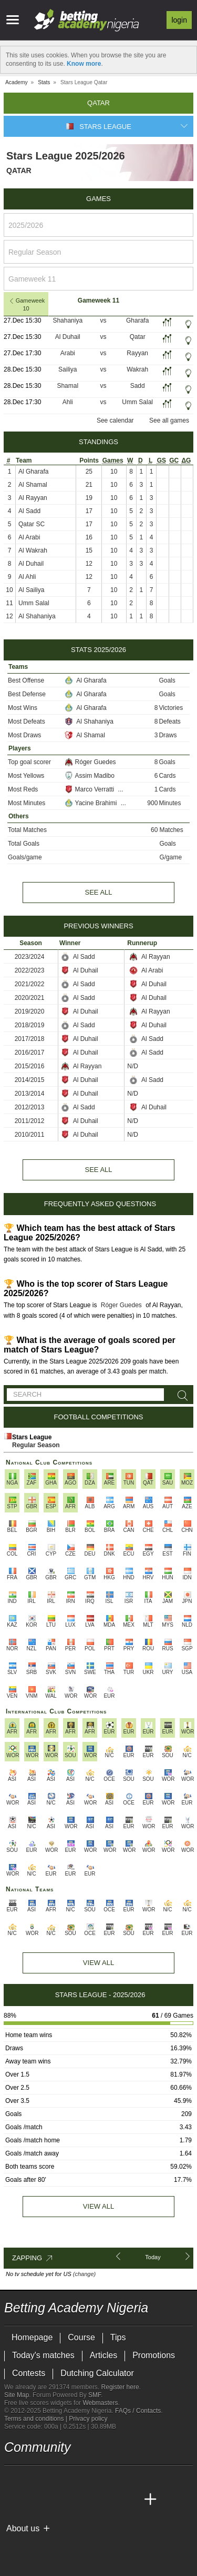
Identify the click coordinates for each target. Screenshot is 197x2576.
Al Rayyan (32, 498)
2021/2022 (30, 984)
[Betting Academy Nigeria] (13, 2500)
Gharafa (137, 320)
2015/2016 (30, 1066)
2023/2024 (30, 956)
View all (98, 2206)
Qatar (138, 336)
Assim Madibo (90, 775)
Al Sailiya (31, 590)
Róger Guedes (90, 762)
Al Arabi (29, 537)
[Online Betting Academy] (72, 2500)
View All (98, 1963)
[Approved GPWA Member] (73, 2546)
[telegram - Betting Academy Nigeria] (13, 2478)
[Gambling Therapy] (107, 2546)
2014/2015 (30, 1080)
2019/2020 (30, 1011)
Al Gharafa (33, 471)
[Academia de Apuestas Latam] (111, 2500)
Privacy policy (88, 2418)
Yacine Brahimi (92, 803)
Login (179, 20)
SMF (94, 2395)
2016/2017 (30, 1052)
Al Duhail (67, 336)
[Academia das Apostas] (33, 2500)
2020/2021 (30, 997)
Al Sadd (29, 511)
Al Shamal (32, 484)
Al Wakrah (32, 550)
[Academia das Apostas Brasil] (52, 2500)
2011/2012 (30, 1121)
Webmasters (100, 2403)
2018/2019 (30, 1025)
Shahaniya (67, 320)
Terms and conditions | (36, 2418)
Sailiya (67, 369)
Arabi (67, 353)
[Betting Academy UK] (131, 2500)
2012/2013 (30, 1107)
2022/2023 (30, 970)
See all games (169, 420)
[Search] (181, 1395)
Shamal (67, 385)
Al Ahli (27, 576)
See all (98, 892)
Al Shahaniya (37, 616)
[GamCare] (93, 2546)
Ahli (68, 402)
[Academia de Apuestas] (91, 2500)
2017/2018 (30, 1039)
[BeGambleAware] (31, 2546)
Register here (120, 2387)
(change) (84, 2274)
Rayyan (137, 353)
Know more (84, 63)
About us (22, 2528)
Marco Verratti (90, 789)
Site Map (16, 2395)
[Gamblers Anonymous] (121, 2546)
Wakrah (137, 369)
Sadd (137, 385)
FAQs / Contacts (138, 2410)
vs (103, 320)
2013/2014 (30, 1093)
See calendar (115, 420)
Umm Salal (137, 402)
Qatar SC (31, 524)
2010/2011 (30, 1134)
